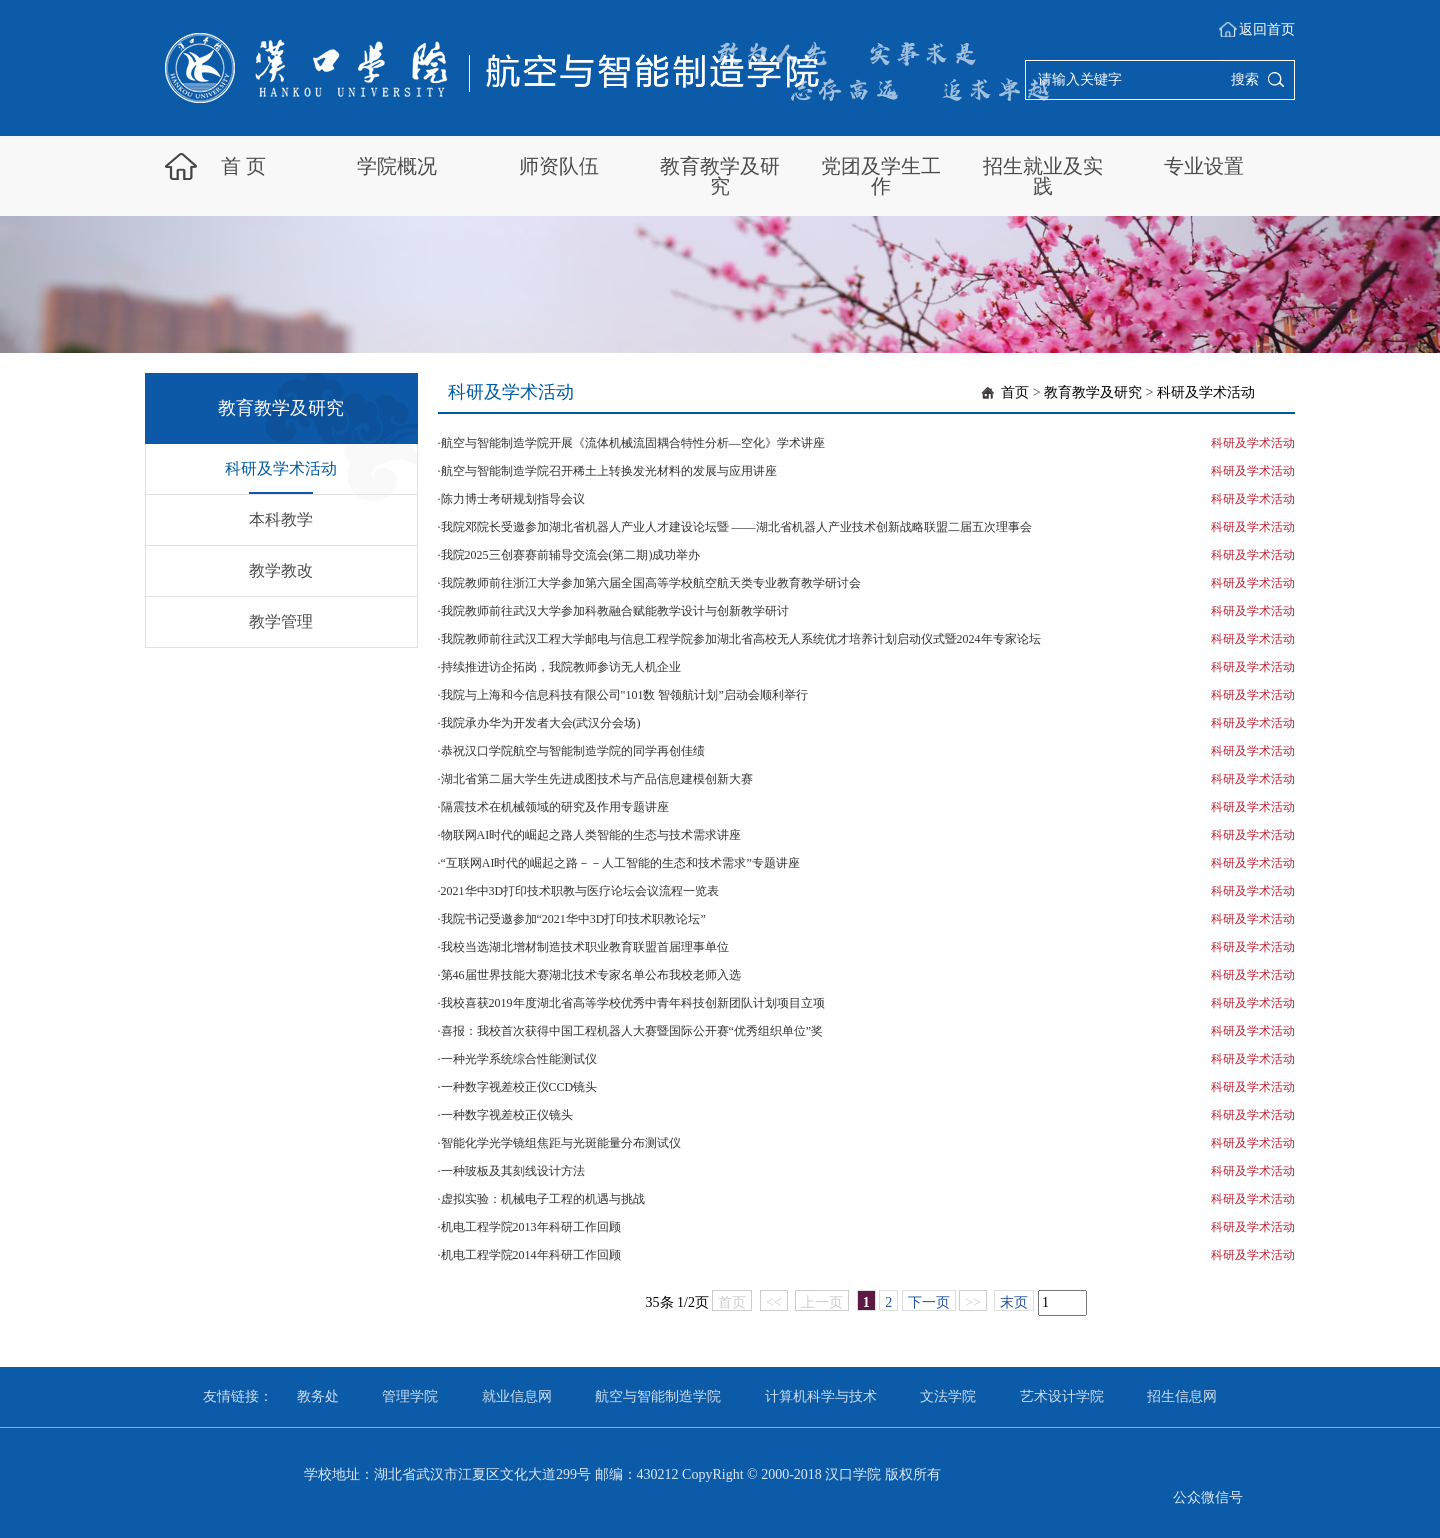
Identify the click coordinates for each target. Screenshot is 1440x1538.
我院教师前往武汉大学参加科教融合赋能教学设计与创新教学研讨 (615, 611)
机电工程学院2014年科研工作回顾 (531, 1255)
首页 (1015, 392)
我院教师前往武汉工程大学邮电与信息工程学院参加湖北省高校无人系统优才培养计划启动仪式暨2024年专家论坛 (741, 639)
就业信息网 (517, 1396)
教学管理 (281, 621)
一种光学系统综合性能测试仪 (519, 1059)
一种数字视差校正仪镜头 (507, 1115)
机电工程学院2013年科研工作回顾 (531, 1227)
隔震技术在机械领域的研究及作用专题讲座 (555, 807)
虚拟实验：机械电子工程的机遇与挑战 (543, 1199)
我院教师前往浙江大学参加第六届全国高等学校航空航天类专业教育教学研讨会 (651, 583)
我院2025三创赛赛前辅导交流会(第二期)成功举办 (571, 555)
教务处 (318, 1396)
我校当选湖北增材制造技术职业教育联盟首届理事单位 (585, 947)
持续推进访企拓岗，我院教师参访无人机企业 (561, 667)
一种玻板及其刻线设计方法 (513, 1171)
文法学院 (948, 1396)
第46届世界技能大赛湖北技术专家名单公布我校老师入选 (591, 975)
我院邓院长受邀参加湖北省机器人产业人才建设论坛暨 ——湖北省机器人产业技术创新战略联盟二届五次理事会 (736, 527)
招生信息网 (1182, 1396)
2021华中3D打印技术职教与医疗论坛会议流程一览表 (580, 891)
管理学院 (410, 1396)
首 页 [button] (243, 166)
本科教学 (281, 519)
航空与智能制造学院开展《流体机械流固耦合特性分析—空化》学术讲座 (633, 443)
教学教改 (281, 570)
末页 (1014, 1302)
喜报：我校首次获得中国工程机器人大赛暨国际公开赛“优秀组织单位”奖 (632, 1031)
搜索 (1245, 79)
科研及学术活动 (281, 468)
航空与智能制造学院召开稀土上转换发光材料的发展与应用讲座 (609, 471)
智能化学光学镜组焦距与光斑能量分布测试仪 (561, 1143)
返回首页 (1267, 29)
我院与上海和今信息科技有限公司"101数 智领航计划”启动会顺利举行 (624, 695)
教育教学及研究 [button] (720, 176)
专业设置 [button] (1204, 166)
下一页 (929, 1302)
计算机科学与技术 (821, 1396)
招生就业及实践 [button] (1043, 176)
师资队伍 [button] (559, 166)
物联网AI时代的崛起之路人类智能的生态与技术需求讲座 (591, 835)
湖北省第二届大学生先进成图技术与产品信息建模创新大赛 (597, 779)
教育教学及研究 (1093, 392)
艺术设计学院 (1062, 1396)
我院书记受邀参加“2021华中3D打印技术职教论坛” (573, 919)
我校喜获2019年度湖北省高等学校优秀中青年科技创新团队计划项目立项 (633, 1003)
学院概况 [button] (397, 166)
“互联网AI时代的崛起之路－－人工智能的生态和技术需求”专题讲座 (620, 863)
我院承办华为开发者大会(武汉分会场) (541, 723)
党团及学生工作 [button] (881, 176)
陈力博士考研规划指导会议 (513, 499)
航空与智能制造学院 (658, 1396)
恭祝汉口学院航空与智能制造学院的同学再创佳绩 (573, 751)
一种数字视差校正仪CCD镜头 (519, 1087)
